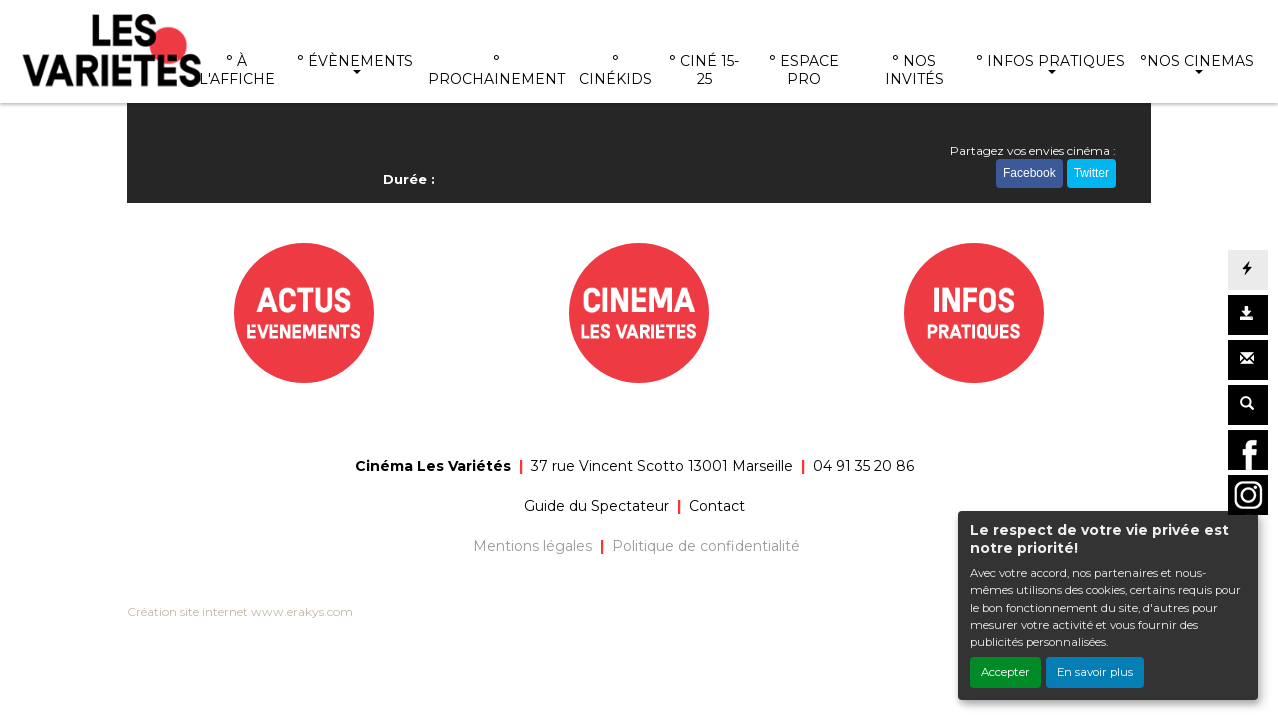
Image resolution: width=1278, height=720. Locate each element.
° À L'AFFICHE (237, 70)
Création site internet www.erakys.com (240, 611)
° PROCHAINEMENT (496, 70)
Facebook (1029, 173)
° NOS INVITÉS (914, 70)
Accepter (1005, 672)
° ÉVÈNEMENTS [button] (355, 61)
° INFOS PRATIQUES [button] (1050, 61)
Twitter (1091, 173)
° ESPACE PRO (804, 70)
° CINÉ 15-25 (704, 70)
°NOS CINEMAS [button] (1197, 61)
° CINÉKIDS (615, 70)
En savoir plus (1095, 672)
